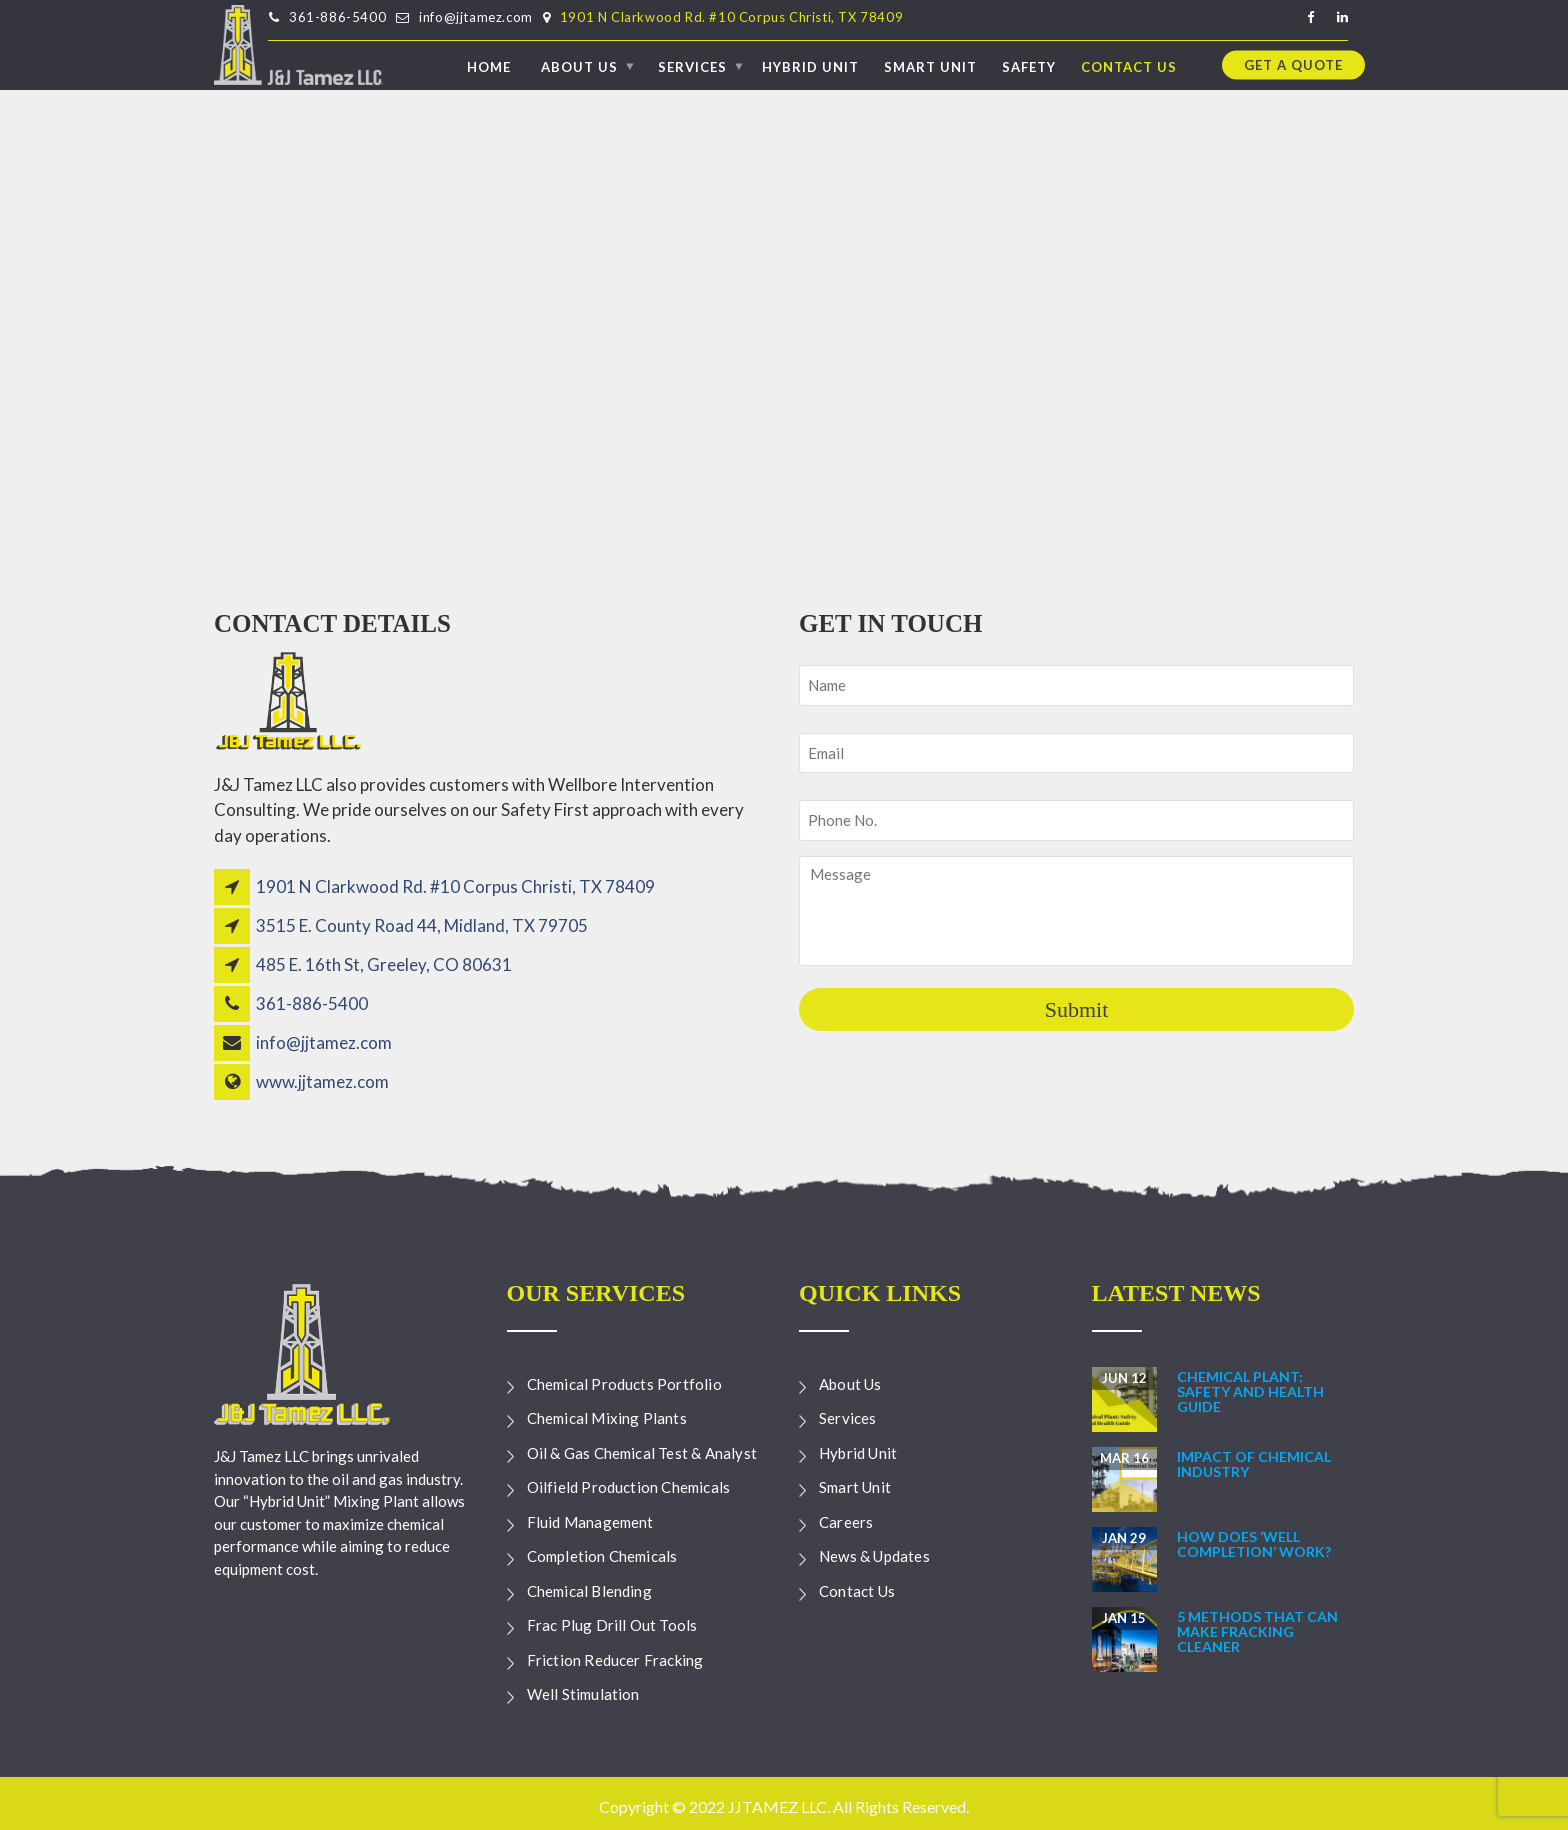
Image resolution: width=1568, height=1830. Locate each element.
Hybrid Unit (810, 66)
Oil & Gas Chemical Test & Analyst (642, 1453)
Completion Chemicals (602, 1556)
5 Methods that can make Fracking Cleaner (1257, 1632)
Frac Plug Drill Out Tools (612, 1625)
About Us (579, 66)
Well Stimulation (583, 1694)
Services (692, 66)
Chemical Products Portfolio (624, 1384)
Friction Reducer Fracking (615, 1660)
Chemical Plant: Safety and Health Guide (1250, 1392)
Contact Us (1129, 66)
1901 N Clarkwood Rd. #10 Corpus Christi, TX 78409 (731, 17)
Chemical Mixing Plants (607, 1418)
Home (489, 66)
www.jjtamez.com (322, 1081)
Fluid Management (590, 1522)
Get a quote (1293, 64)
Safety (1029, 66)
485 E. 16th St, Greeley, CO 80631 (384, 964)
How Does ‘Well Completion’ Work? (1254, 1544)
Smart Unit (930, 66)
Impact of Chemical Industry (1254, 1464)
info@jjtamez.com (476, 17)
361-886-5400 (337, 17)
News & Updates (874, 1556)
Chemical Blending (589, 1591)
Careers (846, 1522)
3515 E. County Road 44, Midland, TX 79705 (422, 925)
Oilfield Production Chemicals (629, 1487)
